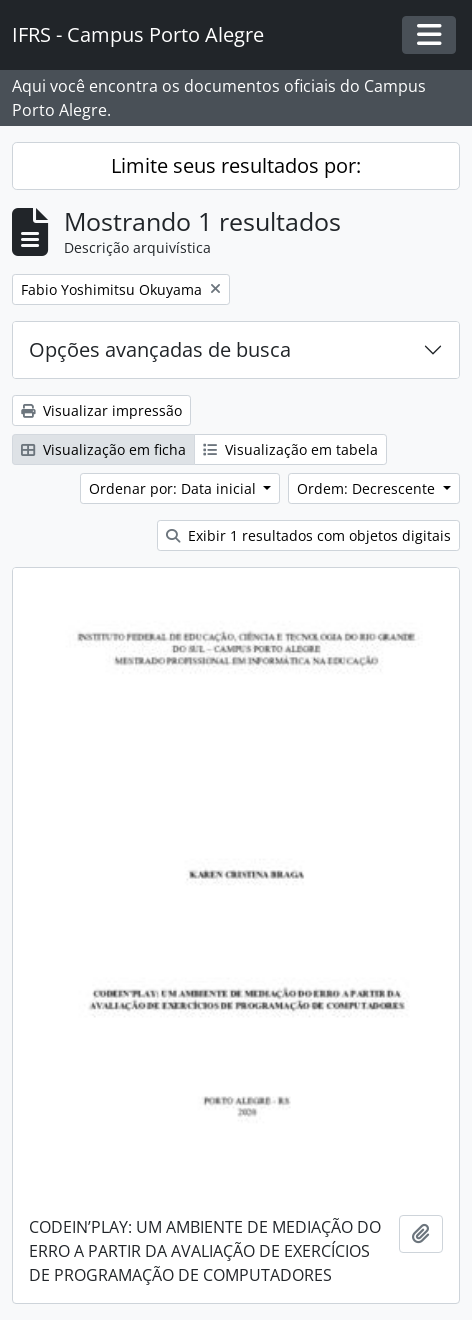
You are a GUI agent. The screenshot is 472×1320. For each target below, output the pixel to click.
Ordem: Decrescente (368, 488)
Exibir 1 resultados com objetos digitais (308, 535)
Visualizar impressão (101, 410)
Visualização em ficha (103, 449)
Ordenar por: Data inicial (174, 488)
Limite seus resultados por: (236, 165)
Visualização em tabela (290, 449)
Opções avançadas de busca (160, 349)
